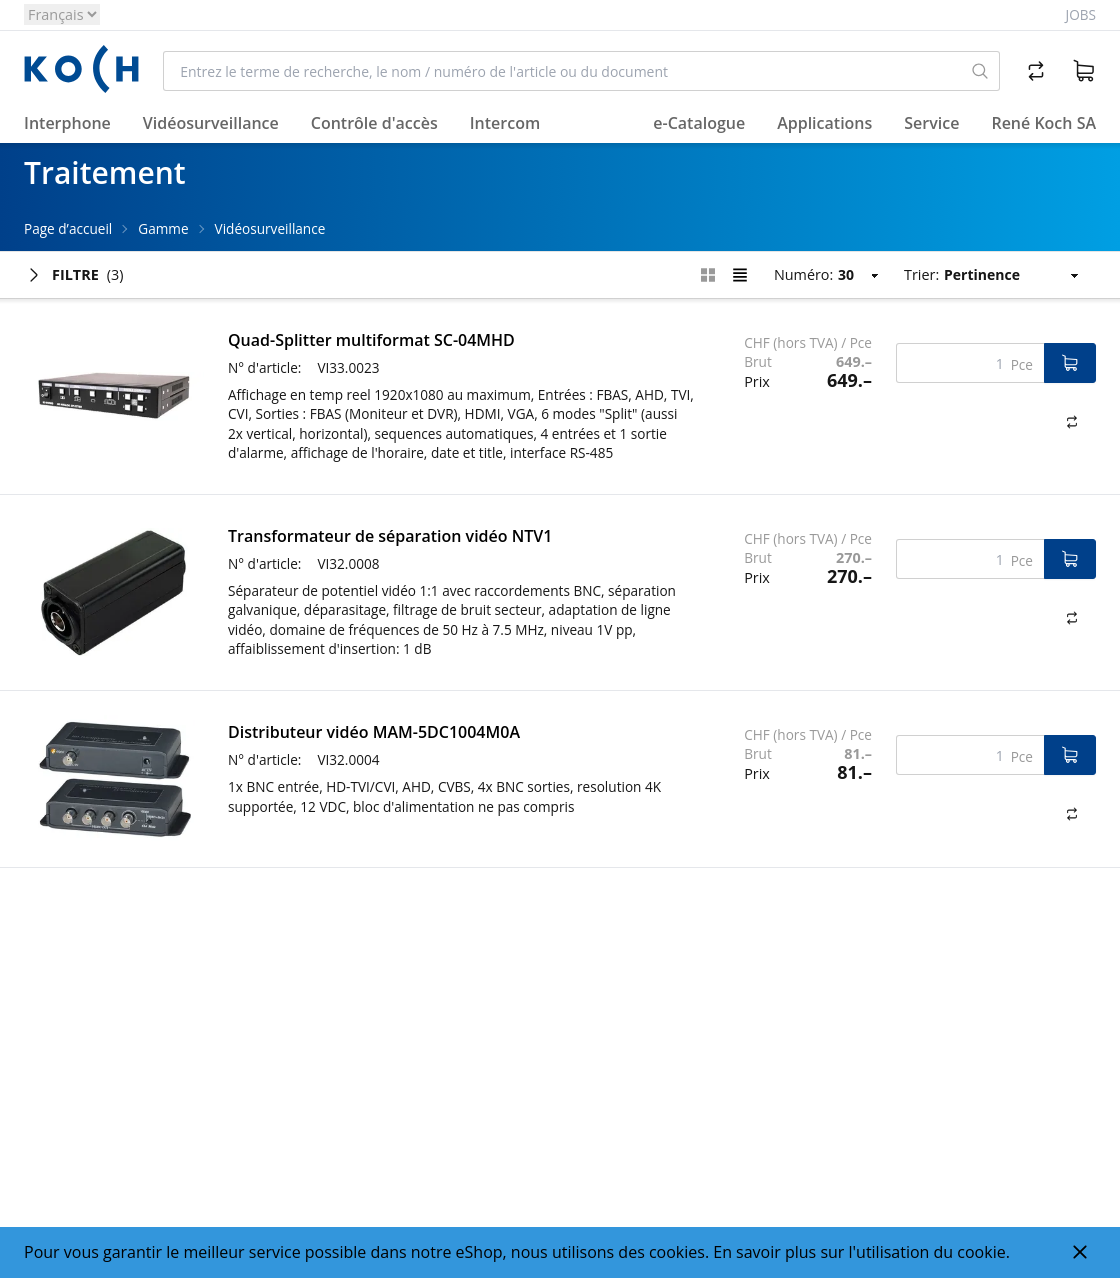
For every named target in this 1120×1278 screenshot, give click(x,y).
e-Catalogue (699, 123)
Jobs (1081, 14)
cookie (981, 1252)
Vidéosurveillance (270, 228)
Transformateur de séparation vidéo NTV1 (390, 536)
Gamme (163, 228)
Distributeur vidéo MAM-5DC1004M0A (374, 732)
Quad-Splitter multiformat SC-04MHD (371, 340)
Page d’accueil (68, 228)
